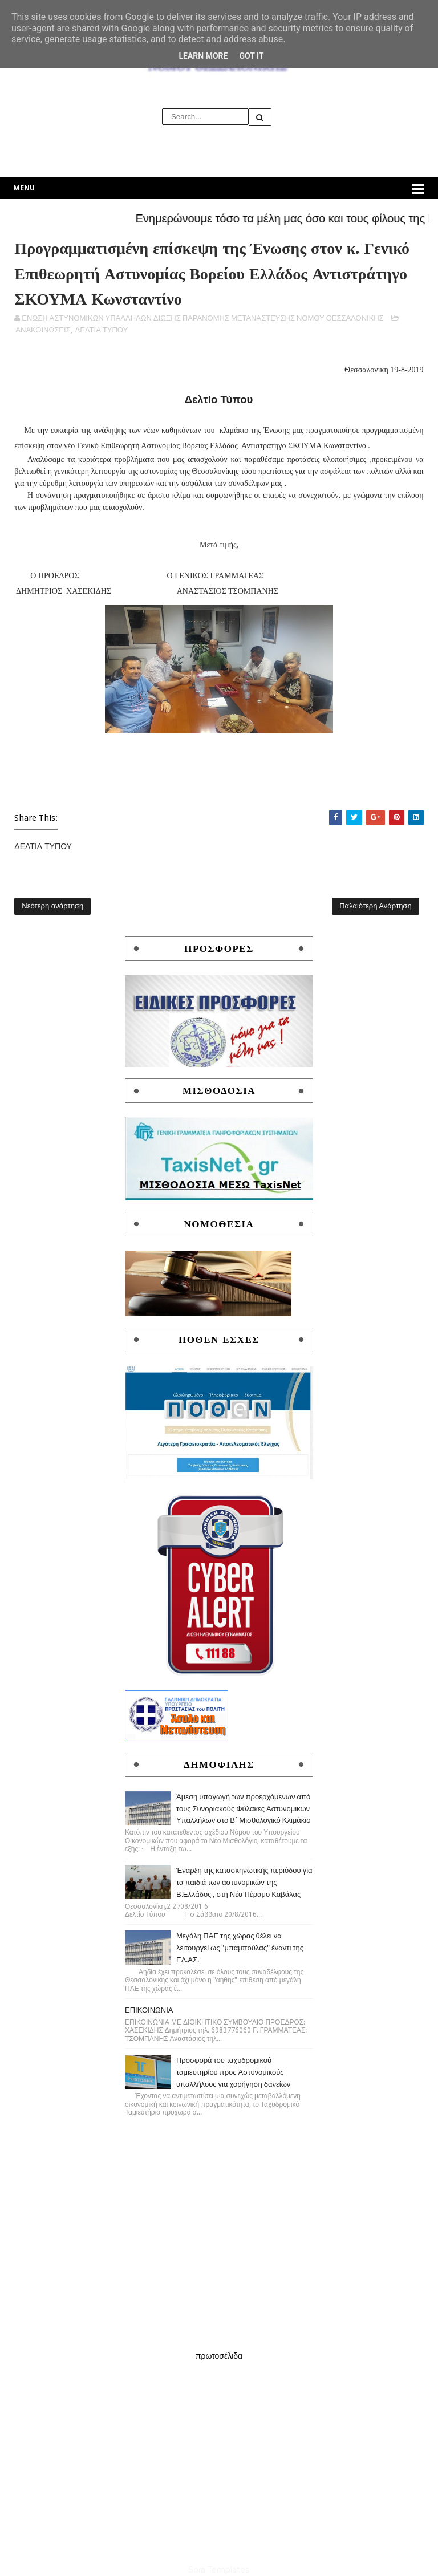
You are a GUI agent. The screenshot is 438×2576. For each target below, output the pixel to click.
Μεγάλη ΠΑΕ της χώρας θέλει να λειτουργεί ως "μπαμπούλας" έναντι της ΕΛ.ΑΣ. (239, 1948)
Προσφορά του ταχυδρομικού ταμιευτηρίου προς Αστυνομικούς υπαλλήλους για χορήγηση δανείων (233, 2072)
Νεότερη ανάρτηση (52, 906)
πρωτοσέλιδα (219, 2355)
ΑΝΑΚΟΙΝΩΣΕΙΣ (42, 330)
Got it (251, 55)
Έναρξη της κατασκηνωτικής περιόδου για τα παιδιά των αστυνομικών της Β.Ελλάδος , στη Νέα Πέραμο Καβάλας (244, 1882)
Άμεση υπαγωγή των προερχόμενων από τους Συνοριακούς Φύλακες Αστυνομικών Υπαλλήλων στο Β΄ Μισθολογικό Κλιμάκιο (243, 1808)
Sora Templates (218, 2570)
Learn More (203, 55)
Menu (24, 188)
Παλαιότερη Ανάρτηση (375, 906)
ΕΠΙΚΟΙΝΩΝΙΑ (149, 2010)
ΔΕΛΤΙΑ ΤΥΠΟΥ (101, 330)
